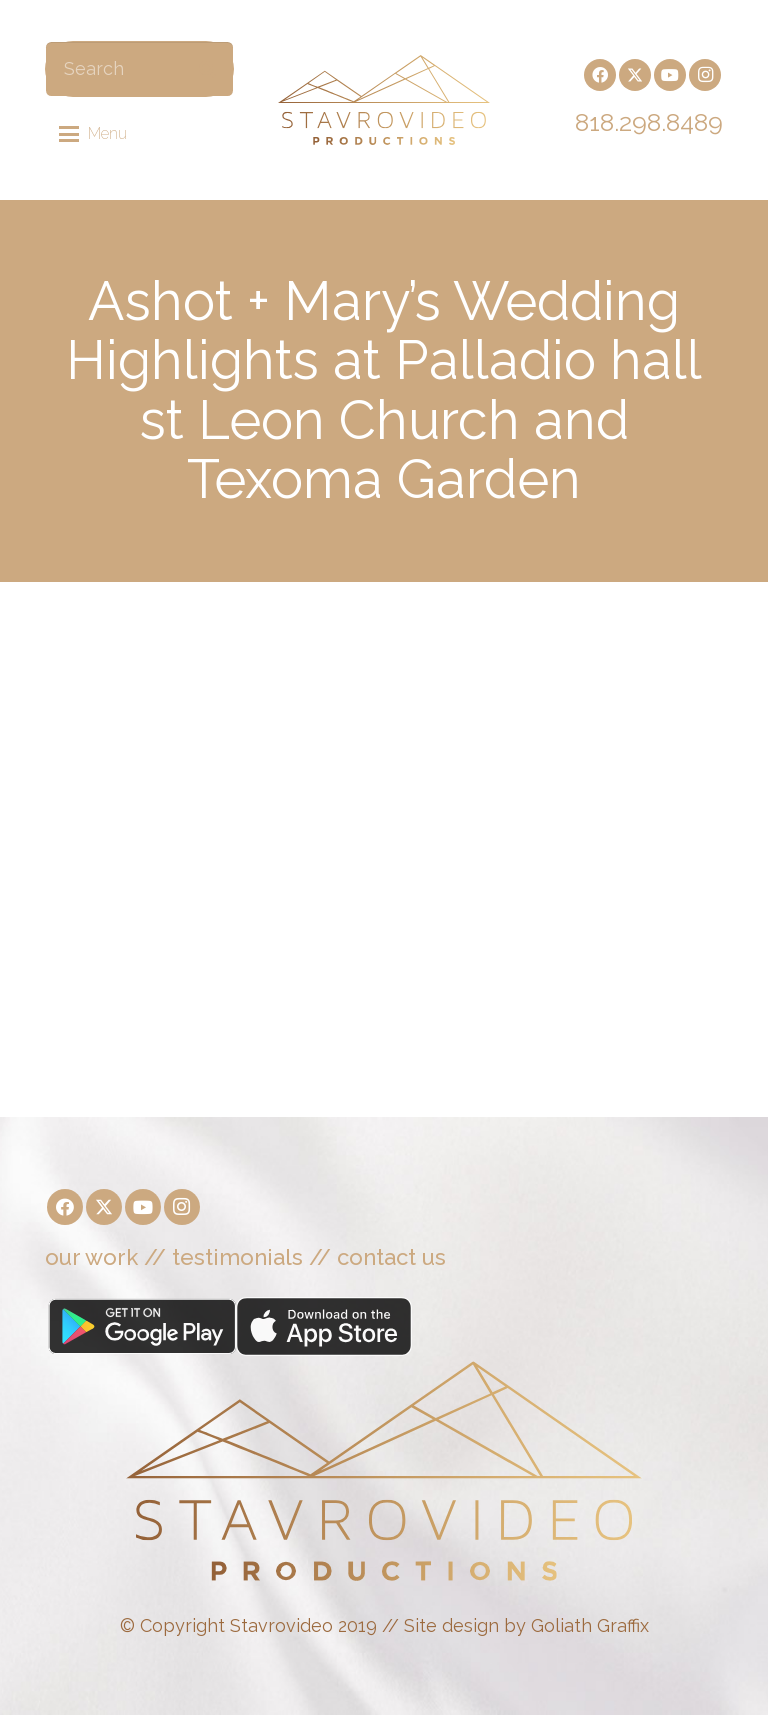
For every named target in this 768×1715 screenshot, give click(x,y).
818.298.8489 (649, 122)
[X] (635, 75)
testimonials (237, 1257)
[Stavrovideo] (383, 100)
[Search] (139, 69)
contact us (391, 1257)
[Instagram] (705, 75)
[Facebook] (600, 75)
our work (91, 1257)
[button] (93, 134)
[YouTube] (670, 75)
